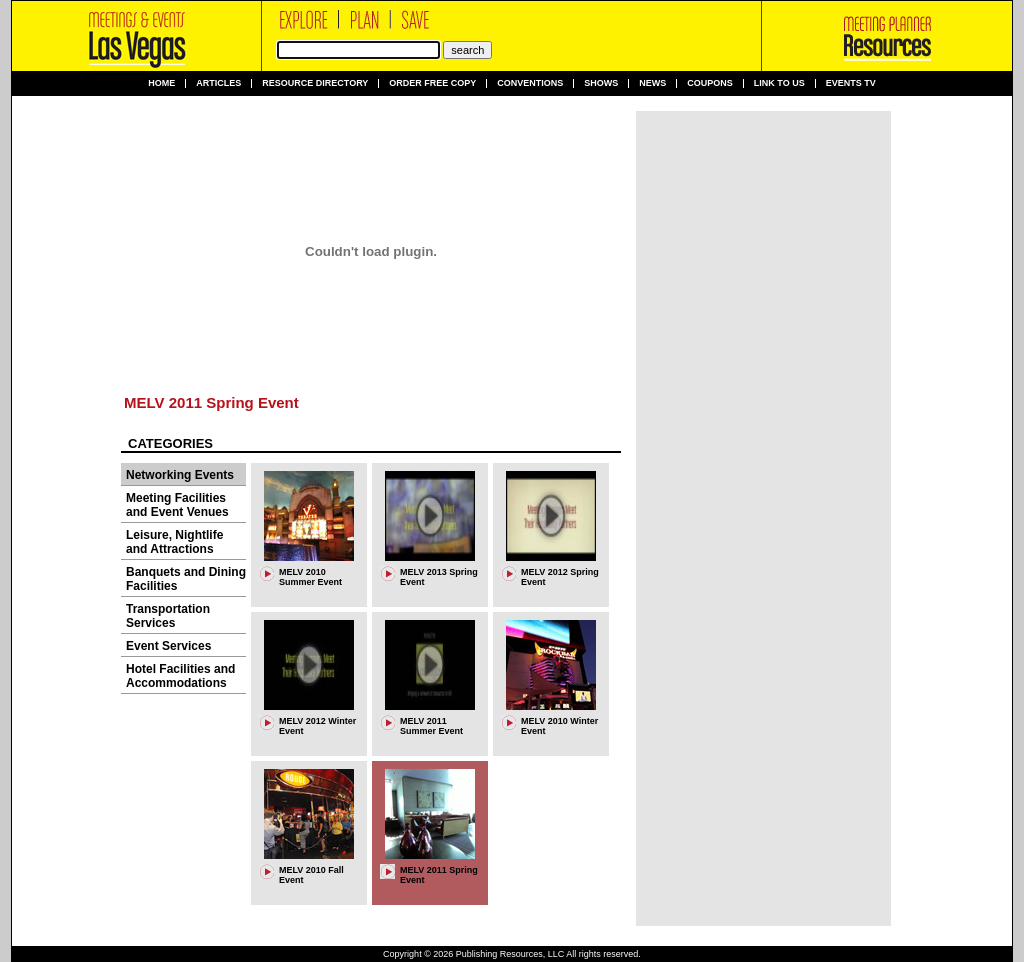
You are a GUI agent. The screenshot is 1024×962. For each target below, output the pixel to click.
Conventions (530, 83)
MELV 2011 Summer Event (431, 726)
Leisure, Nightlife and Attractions (174, 542)
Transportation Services (168, 616)
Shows (601, 83)
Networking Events (180, 475)
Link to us (779, 83)
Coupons (710, 83)
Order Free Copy (432, 83)
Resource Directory (315, 83)
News (652, 83)
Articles (218, 83)
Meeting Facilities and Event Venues (177, 505)
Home (161, 83)
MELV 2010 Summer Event (310, 577)
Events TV (851, 83)
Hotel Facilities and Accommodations (180, 676)
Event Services (168, 646)
